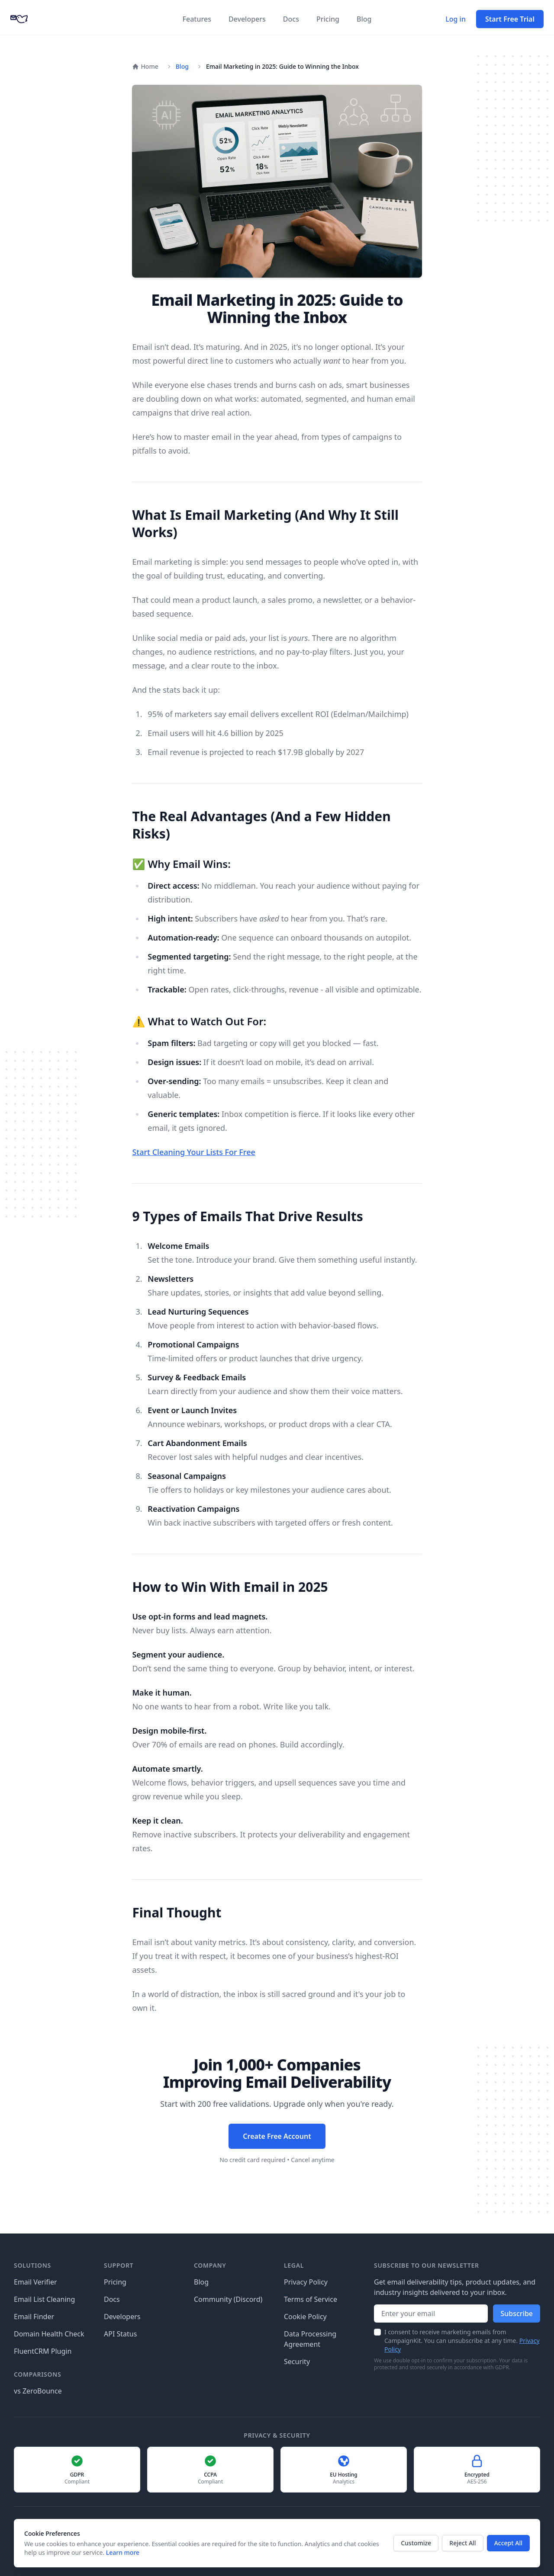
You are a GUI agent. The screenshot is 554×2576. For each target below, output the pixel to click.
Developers (247, 19)
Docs (291, 19)
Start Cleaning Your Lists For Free (193, 1152)
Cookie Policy (305, 2316)
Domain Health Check (49, 2334)
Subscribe (516, 2313)
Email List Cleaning (44, 2299)
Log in (455, 19)
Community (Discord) (228, 2299)
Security (297, 2361)
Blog (364, 19)
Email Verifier (35, 2282)
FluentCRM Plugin (42, 2351)
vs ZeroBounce (38, 2391)
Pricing (327, 19)
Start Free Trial (510, 19)
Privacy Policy (306, 2282)
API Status (120, 2334)
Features (197, 19)
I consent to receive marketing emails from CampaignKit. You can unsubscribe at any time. (462, 2340)
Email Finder (34, 2316)
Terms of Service (310, 2299)
